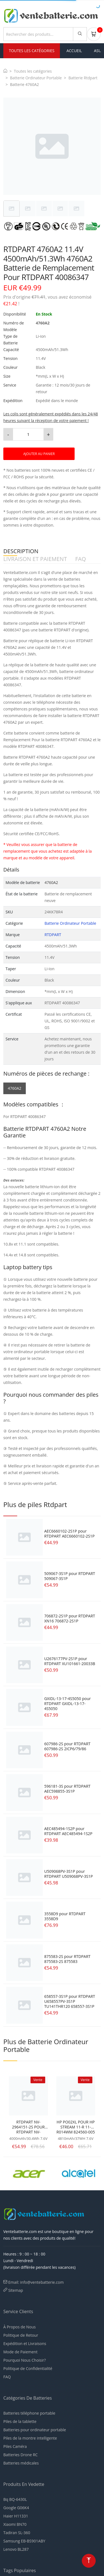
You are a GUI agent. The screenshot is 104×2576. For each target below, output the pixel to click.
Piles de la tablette (19, 2421)
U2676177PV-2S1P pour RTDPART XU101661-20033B (69, 1661)
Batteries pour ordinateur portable (34, 2429)
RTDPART (52, 934)
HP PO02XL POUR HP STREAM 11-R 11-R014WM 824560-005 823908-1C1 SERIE (76, 2127)
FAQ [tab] (80, 559)
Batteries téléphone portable (29, 2413)
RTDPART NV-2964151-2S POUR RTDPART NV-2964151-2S (28, 2127)
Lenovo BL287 (16, 2549)
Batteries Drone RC (20, 2454)
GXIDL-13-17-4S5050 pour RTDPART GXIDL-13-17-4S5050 (67, 1703)
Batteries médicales (21, 2463)
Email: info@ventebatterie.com (36, 2282)
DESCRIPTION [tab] (20, 551)
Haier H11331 (15, 2516)
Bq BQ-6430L (15, 2499)
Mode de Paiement (20, 2351)
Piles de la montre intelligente (30, 2438)
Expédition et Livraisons (24, 2343)
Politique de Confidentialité (27, 2368)
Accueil (74, 50)
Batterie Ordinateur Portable (36, 77)
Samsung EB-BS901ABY (24, 2541)
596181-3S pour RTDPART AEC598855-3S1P (67, 1789)
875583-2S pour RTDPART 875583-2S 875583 (67, 1959)
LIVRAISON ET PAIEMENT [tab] (35, 559)
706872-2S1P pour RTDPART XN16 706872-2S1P (69, 1618)
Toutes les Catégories (31, 50)
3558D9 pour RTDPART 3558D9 (64, 1916)
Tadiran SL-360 (16, 2532)
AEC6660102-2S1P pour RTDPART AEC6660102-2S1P (69, 1533)
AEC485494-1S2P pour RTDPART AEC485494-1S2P (68, 1831)
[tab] (11, 208)
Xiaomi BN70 (15, 2524)
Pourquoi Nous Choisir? (24, 2360)
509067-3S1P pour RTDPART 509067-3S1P (69, 1576)
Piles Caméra (15, 2446)
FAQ (7, 2376)
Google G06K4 (16, 2507)
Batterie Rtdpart (83, 77)
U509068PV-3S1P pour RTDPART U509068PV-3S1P (68, 1874)
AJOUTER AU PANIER (39, 453)
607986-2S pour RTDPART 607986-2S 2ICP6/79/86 (67, 1746)
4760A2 (14, 1088)
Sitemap (15, 2290)
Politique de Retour (20, 2335)
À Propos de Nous (19, 2326)
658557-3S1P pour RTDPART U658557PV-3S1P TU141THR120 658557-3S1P (69, 2001)
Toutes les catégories (33, 71)
